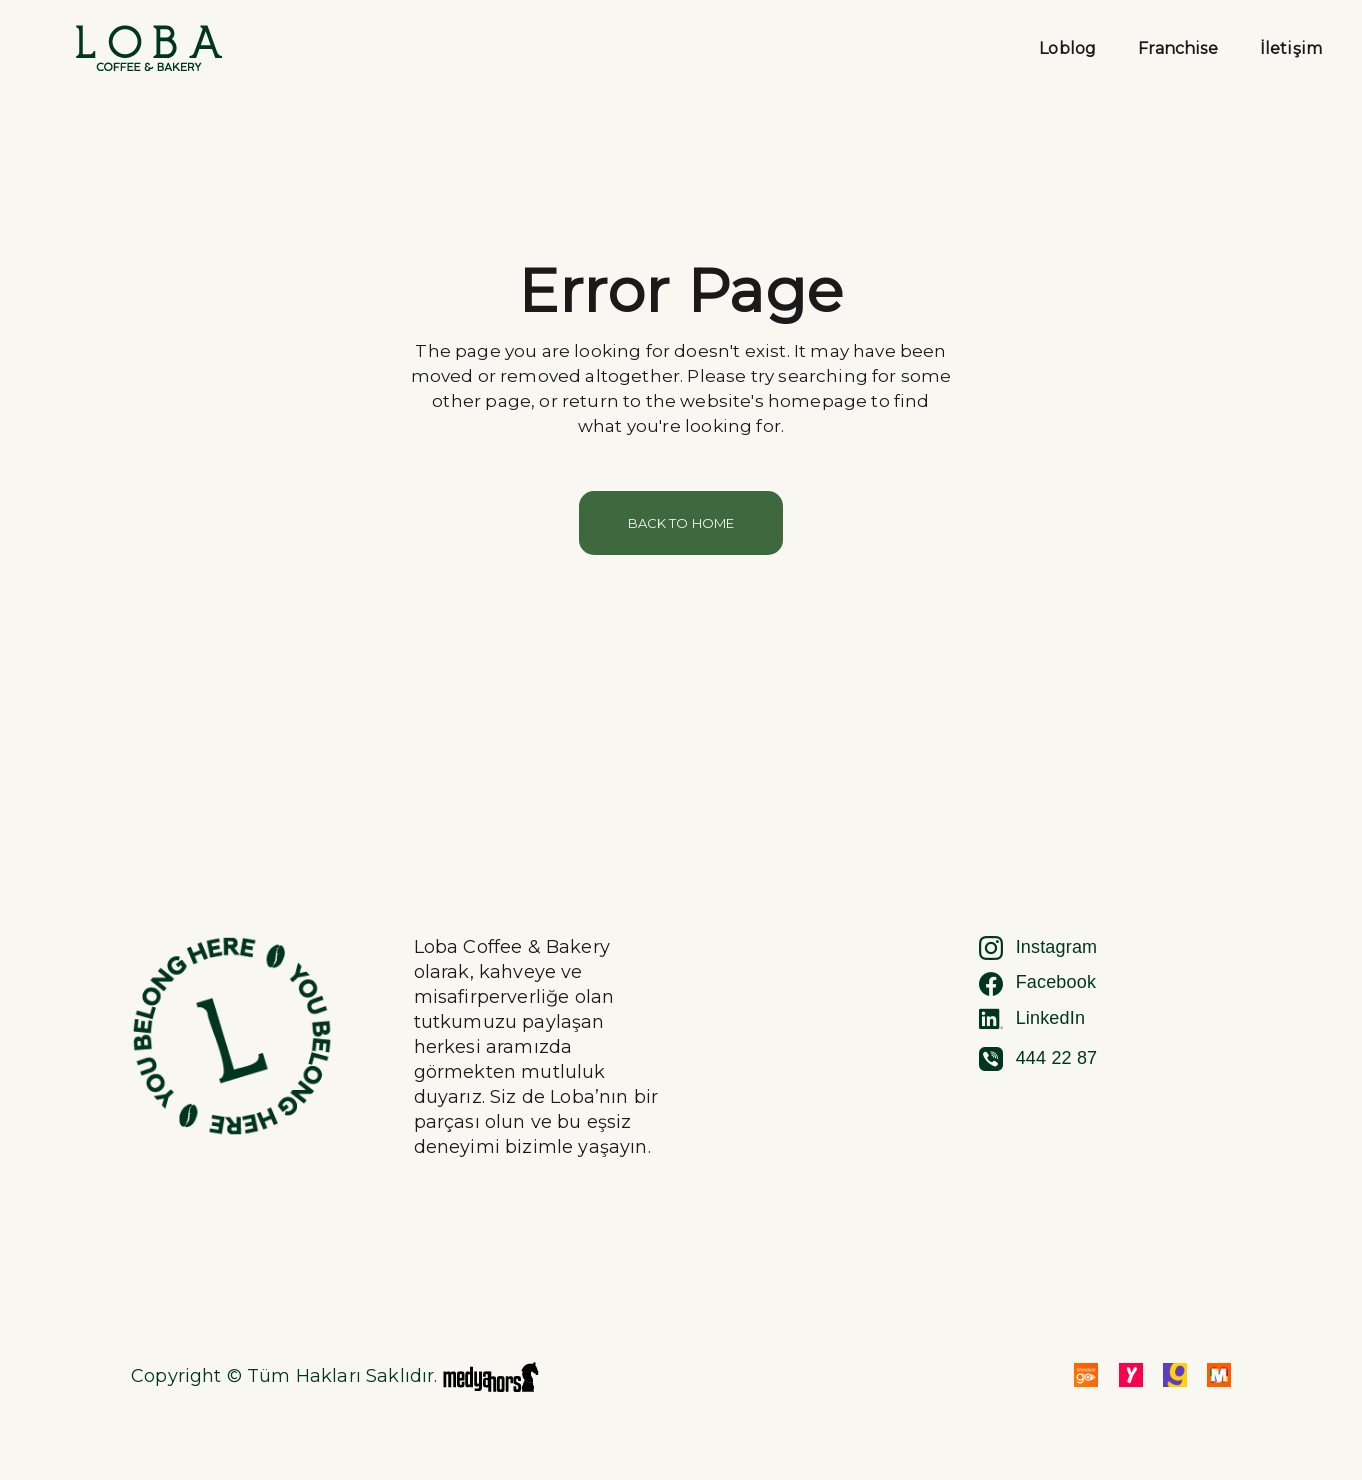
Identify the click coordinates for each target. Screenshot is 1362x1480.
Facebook (1038, 984)
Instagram (1038, 948)
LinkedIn (1032, 1019)
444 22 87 (1038, 1059)
